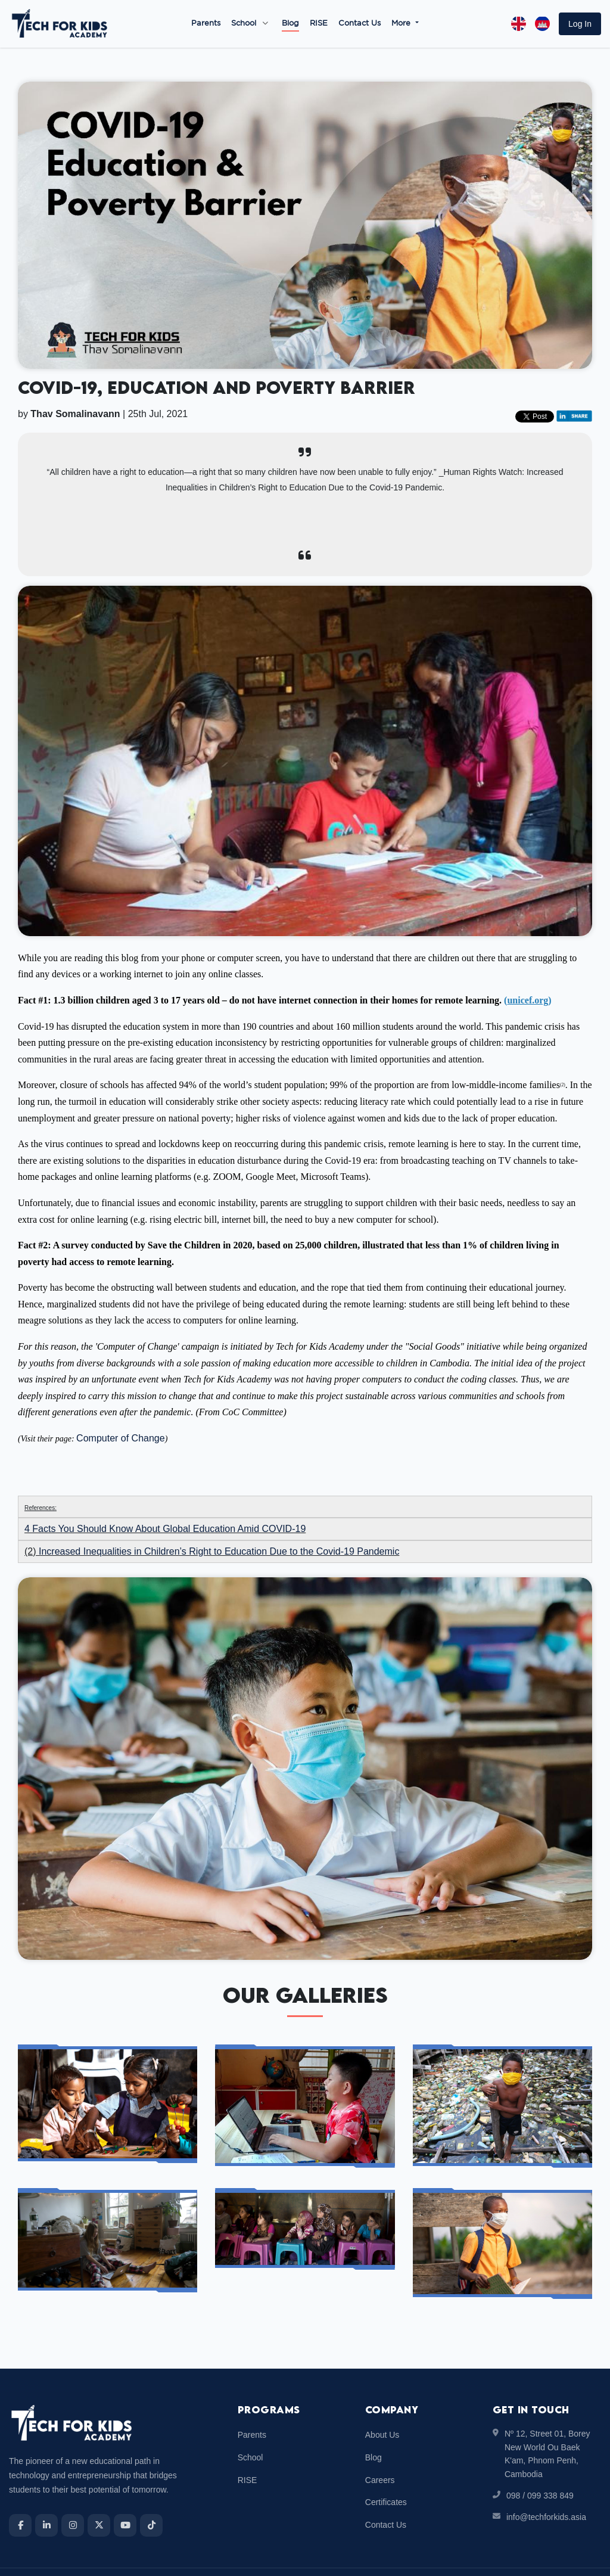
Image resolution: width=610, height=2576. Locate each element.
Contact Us (359, 23)
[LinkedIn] (46, 2496)
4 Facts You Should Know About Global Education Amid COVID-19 (165, 1500)
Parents (205, 23)
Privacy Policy (577, 2557)
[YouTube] (125, 2496)
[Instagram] (72, 2496)
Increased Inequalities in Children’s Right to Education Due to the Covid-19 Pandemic (219, 1523)
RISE (319, 23)
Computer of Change (120, 1409)
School (243, 23)
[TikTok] (151, 2496)
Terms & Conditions (505, 2557)
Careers (380, 2451)
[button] (580, 24)
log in (580, 24)
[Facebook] (20, 2496)
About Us (382, 2406)
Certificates (386, 2473)
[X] (99, 2496)
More (402, 23)
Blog (290, 23)
